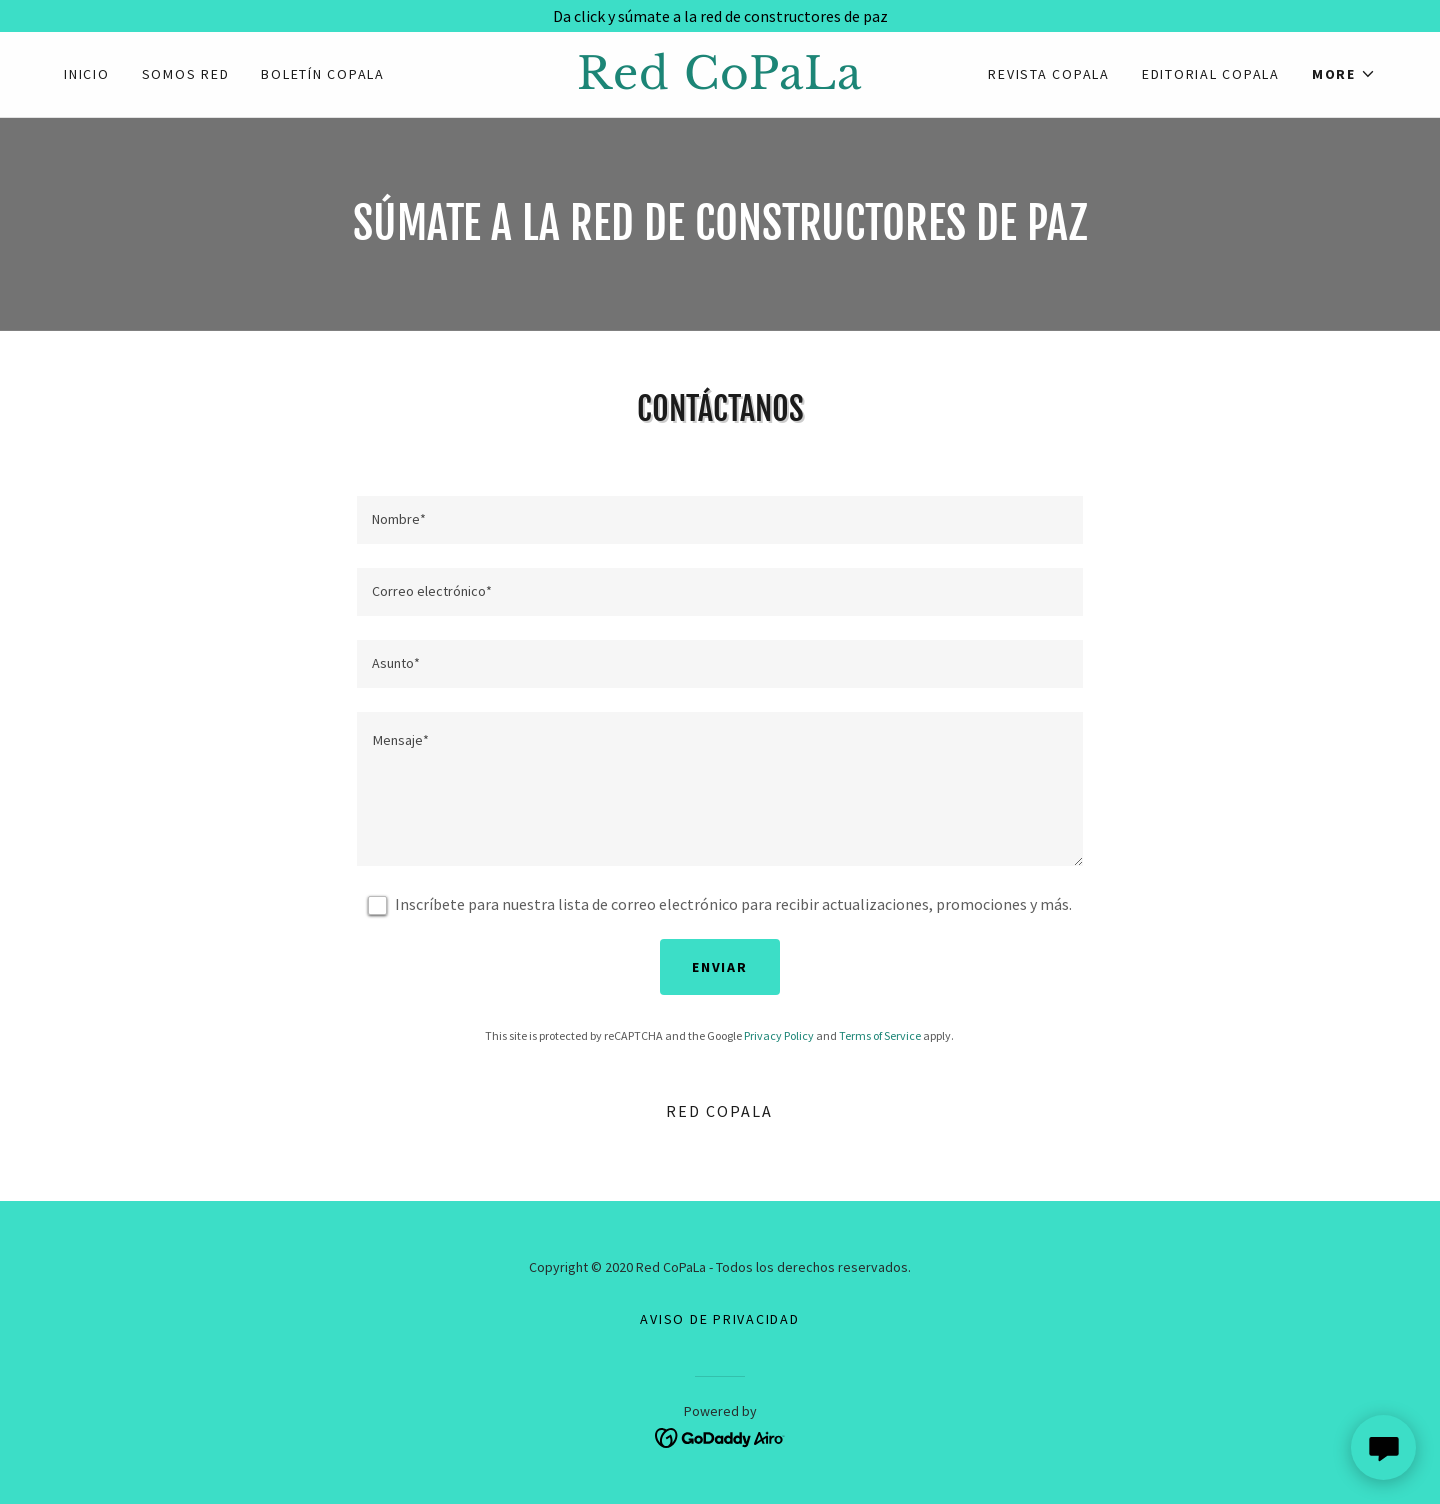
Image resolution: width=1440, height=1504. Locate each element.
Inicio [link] (87, 74)
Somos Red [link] (186, 74)
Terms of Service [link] (880, 1035)
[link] (719, 83)
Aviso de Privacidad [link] (719, 1319)
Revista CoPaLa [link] (1049, 74)
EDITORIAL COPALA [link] (1211, 74)
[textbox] (719, 520)
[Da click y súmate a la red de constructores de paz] (720, 16)
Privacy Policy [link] (779, 1035)
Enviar (720, 967)
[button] (1344, 74)
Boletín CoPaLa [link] (323, 74)
